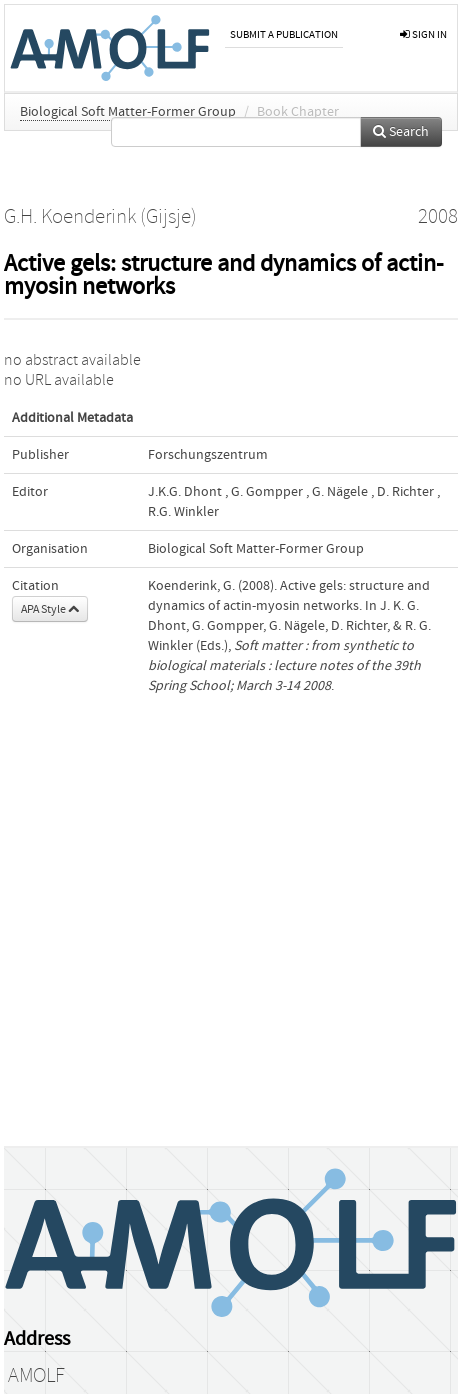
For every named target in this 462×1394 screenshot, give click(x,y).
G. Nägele (340, 492)
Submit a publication (284, 34)
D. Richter (405, 492)
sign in (423, 34)
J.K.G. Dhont (185, 492)
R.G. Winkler (183, 512)
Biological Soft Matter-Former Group (128, 112)
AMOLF (36, 1376)
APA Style (50, 609)
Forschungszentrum (208, 455)
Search (401, 132)
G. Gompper (267, 492)
